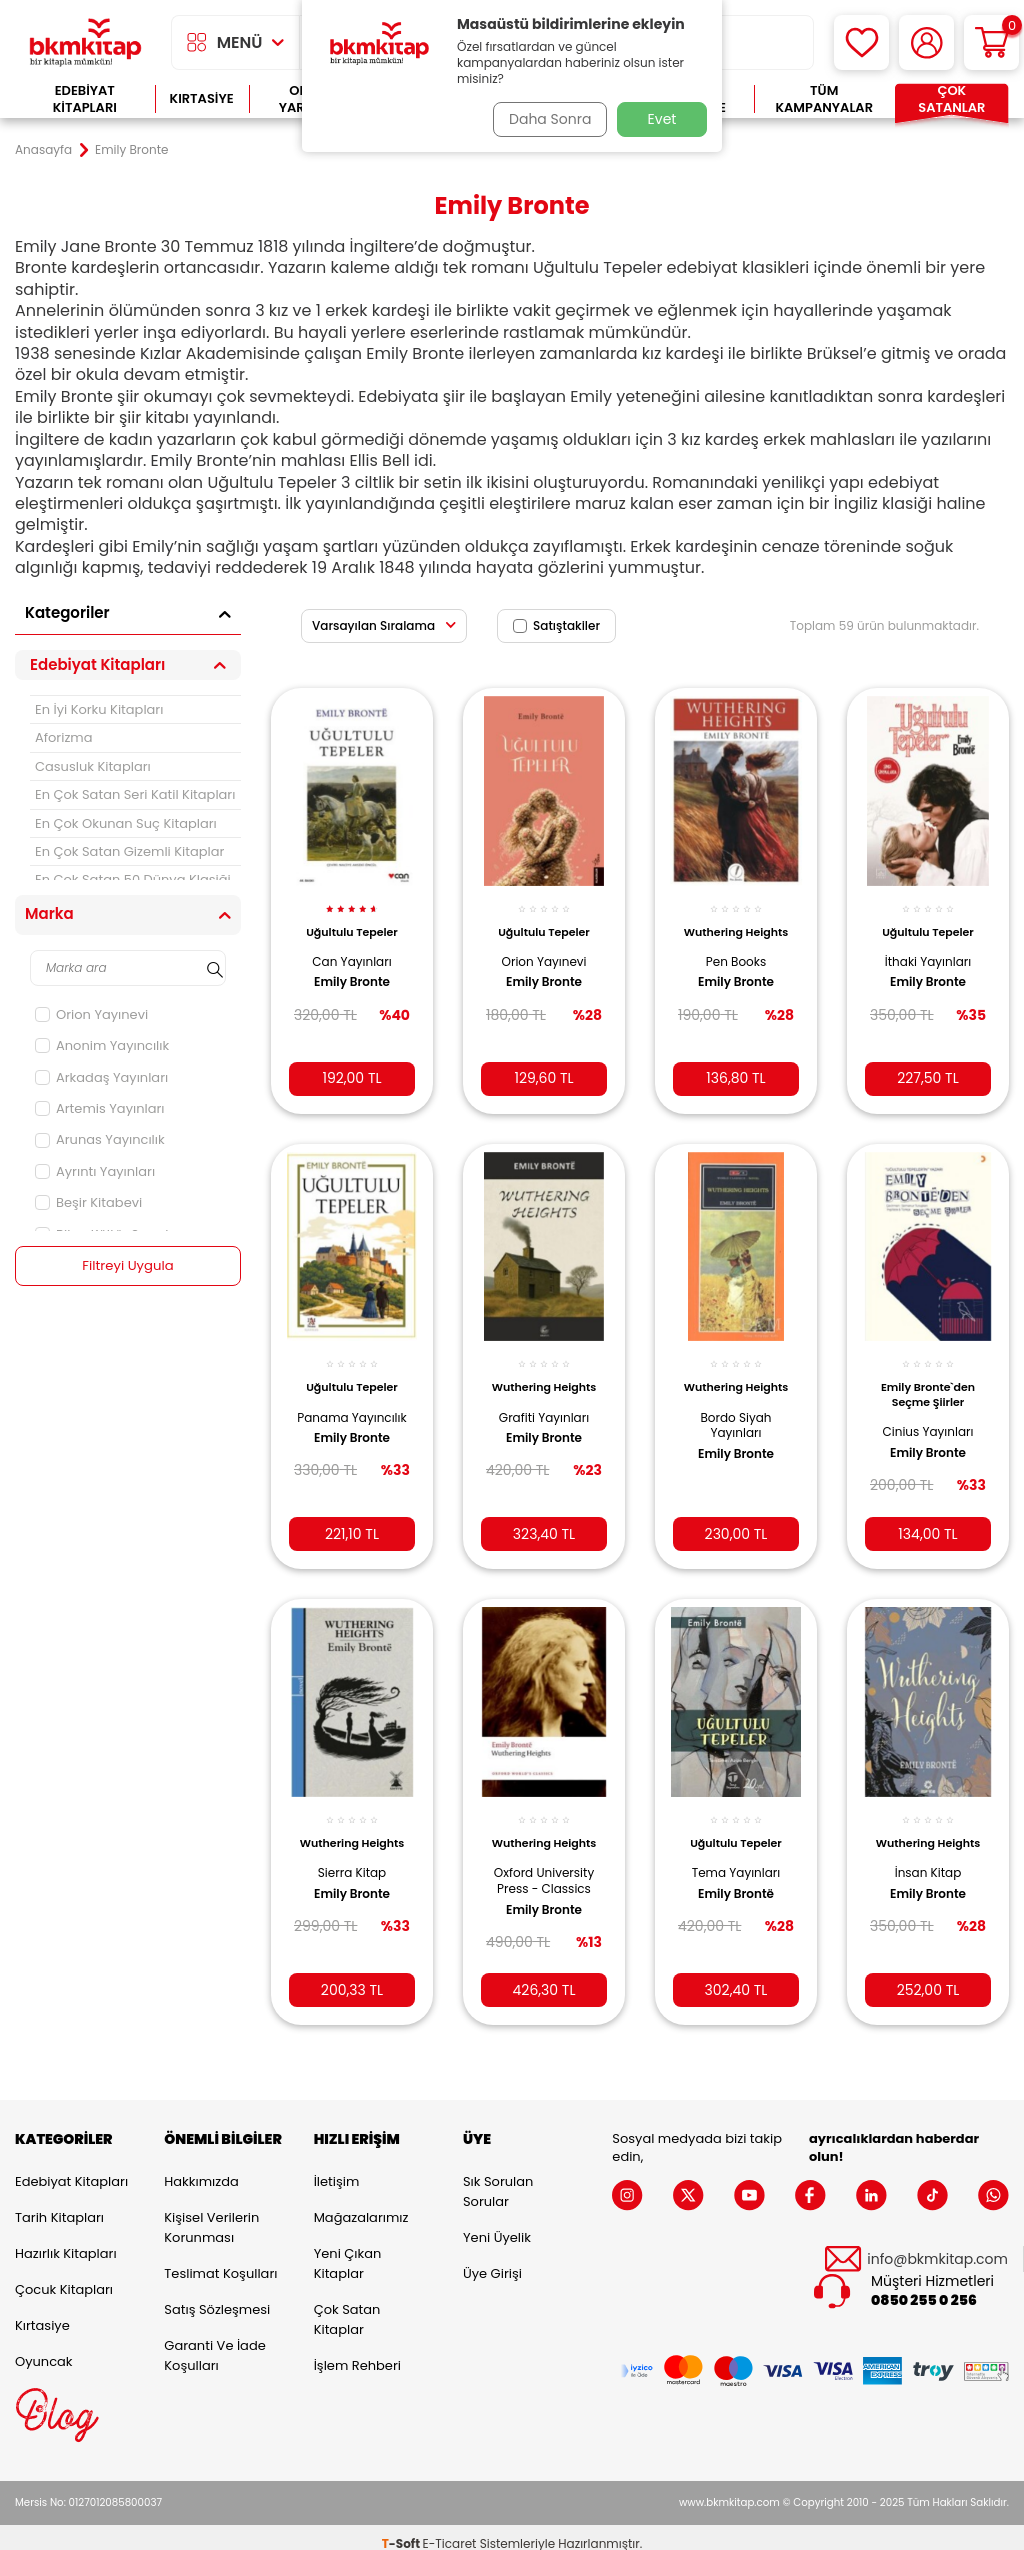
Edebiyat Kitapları (85, 99)
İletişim (337, 2168)
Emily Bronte (352, 971)
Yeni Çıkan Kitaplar (348, 2250)
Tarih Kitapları (59, 2204)
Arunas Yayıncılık (100, 1139)
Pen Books (736, 964)
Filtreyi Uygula (128, 1266)
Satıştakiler (556, 625)
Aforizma (64, 737)
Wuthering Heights (735, 927)
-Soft (402, 2530)
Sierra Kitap (352, 1867)
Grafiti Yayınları (544, 1416)
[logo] (85, 42)
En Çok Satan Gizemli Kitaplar (129, 851)
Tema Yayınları (736, 1853)
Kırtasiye (202, 98)
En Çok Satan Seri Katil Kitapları (135, 794)
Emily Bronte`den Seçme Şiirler (928, 1379)
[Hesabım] (926, 42)
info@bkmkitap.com (937, 2246)
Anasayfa (43, 150)
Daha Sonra (545, 119)
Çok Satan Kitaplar (347, 2306)
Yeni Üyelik (497, 2224)
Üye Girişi (492, 2260)
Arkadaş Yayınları (101, 1077)
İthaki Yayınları (928, 950)
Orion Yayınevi (91, 1014)
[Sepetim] (991, 42)
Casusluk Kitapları (93, 766)
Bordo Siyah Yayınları (735, 1424)
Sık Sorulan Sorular (498, 2178)
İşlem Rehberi (357, 2352)
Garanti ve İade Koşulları (214, 2342)
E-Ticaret (450, 2530)
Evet (662, 119)
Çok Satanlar (951, 99)
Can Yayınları (351, 950)
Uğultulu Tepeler (352, 920)
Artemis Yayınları (100, 1108)
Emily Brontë (736, 1874)
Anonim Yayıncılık (102, 1045)
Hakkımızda (201, 2168)
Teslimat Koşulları (220, 2260)
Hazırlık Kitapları (66, 2240)
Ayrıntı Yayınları (95, 1171)
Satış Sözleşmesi (217, 2296)
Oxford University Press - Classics (544, 1875)
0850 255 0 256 (924, 2288)
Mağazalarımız (361, 2204)
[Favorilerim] (861, 42)
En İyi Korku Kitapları (99, 709)
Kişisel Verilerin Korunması (211, 2214)
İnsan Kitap (928, 1867)
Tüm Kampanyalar (824, 99)
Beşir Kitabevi (88, 1202)
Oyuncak (44, 2348)
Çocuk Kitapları (64, 2276)
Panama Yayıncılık (352, 1409)
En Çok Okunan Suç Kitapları (126, 823)
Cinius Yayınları (928, 1416)
